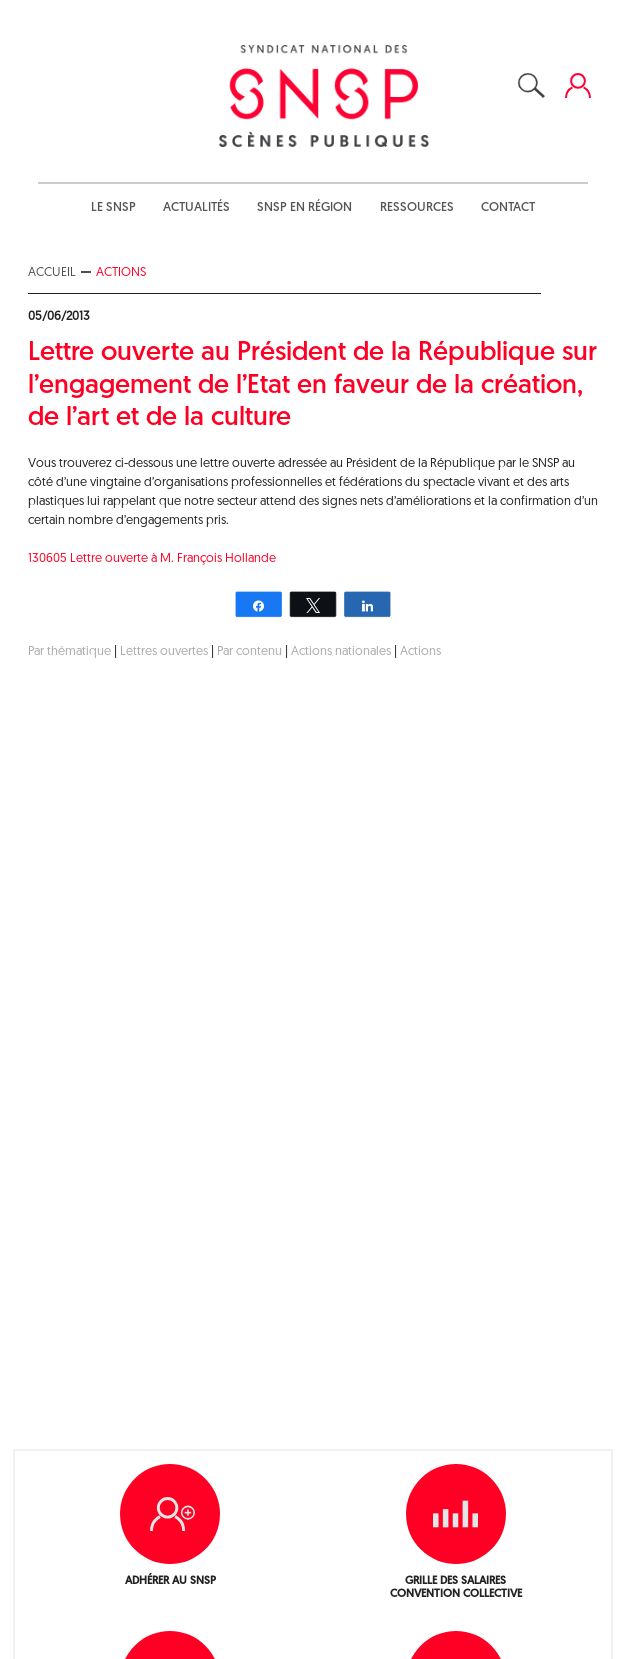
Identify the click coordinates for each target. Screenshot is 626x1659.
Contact (508, 207)
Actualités (196, 207)
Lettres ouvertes (164, 651)
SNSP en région (304, 207)
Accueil (52, 272)
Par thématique (69, 651)
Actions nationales (341, 651)
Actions (121, 272)
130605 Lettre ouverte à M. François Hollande (152, 558)
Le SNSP (113, 207)
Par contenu (249, 651)
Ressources (417, 207)
